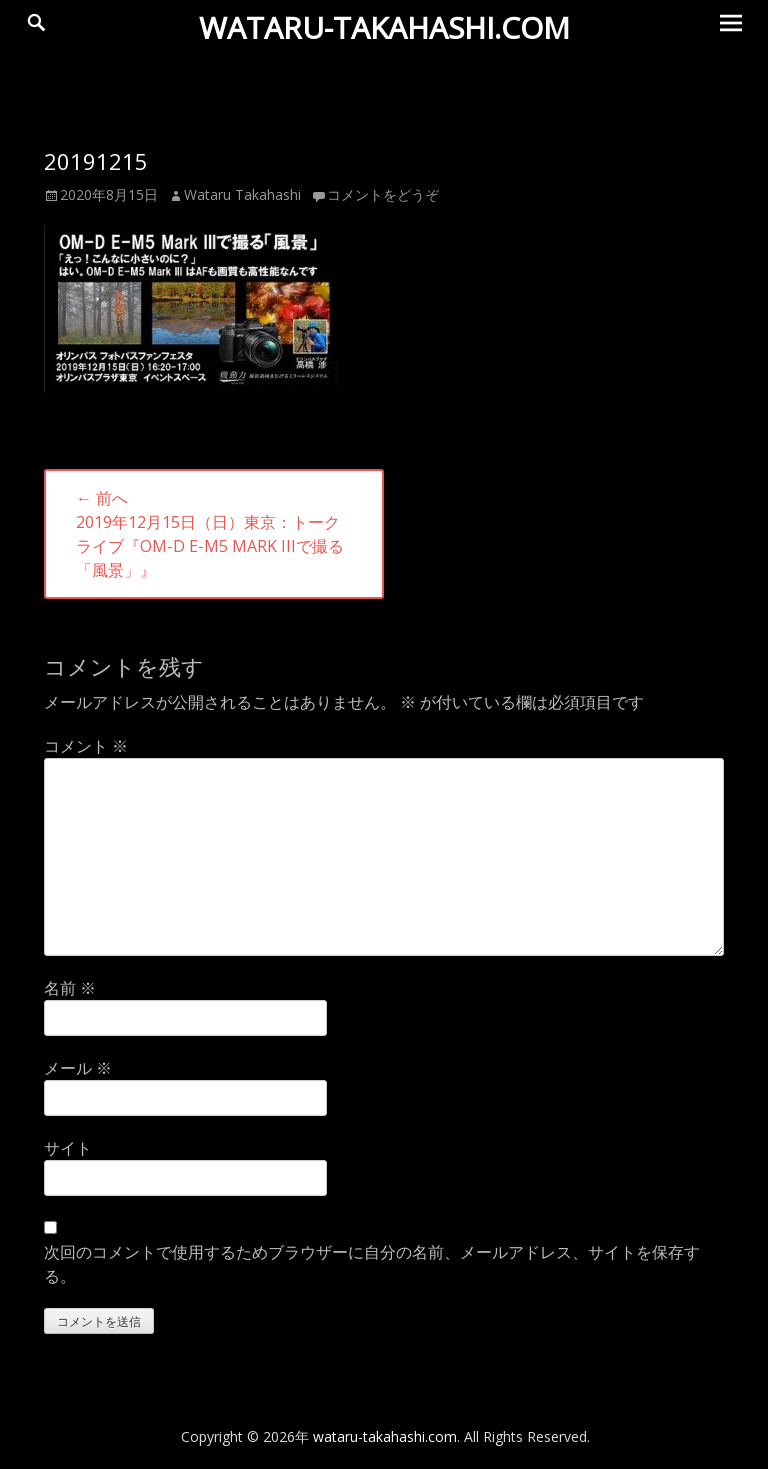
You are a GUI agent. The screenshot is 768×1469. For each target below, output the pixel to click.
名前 (70, 988)
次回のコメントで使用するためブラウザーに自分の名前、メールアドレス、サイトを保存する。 (372, 1264)
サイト (68, 1148)
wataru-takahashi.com (384, 27)
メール (78, 1068)
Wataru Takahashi (242, 194)
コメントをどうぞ (383, 194)
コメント (86, 746)
